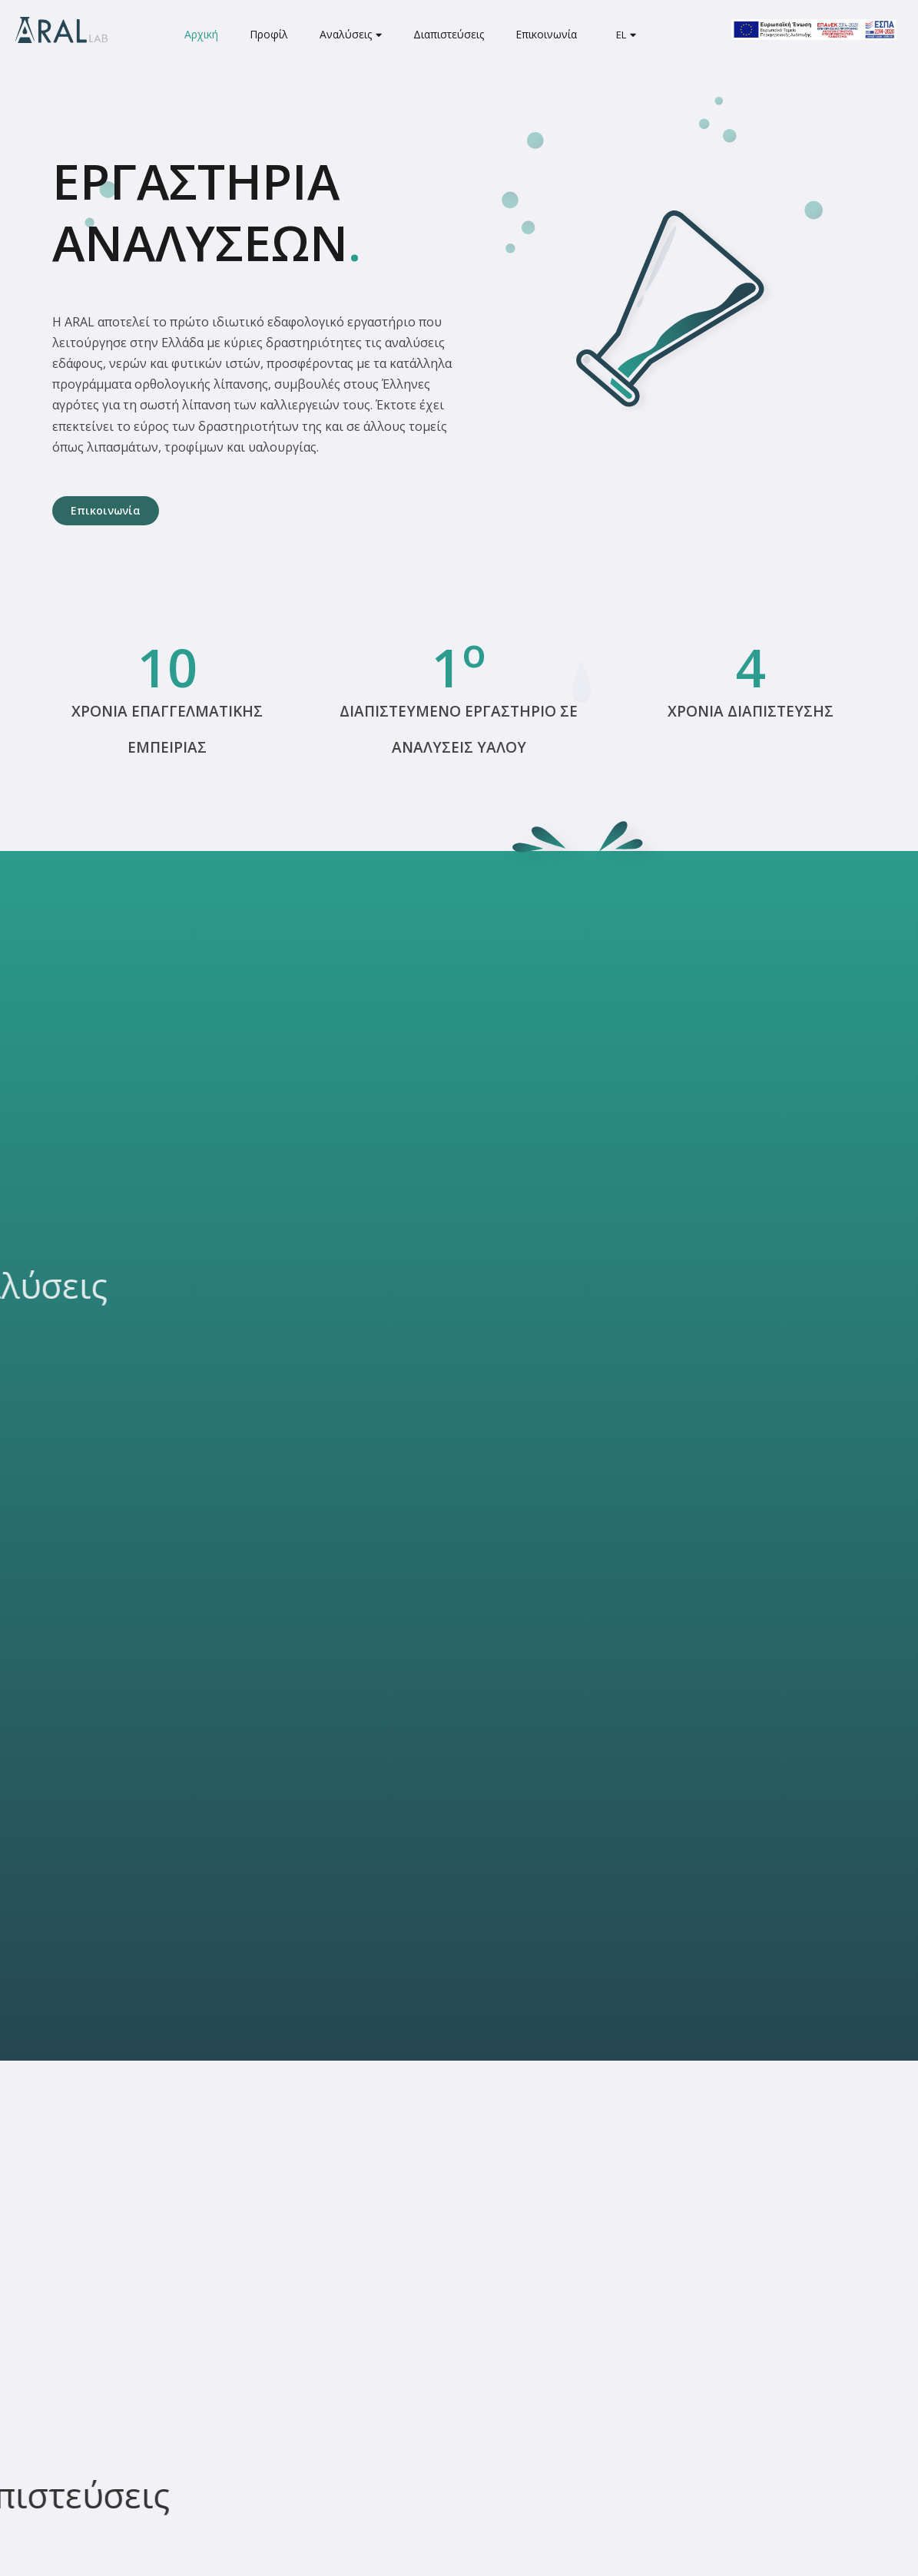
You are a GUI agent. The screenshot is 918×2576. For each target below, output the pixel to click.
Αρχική (201, 34)
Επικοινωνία (546, 34)
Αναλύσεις (351, 34)
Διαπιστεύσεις (448, 34)
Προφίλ (269, 34)
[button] (105, 510)
